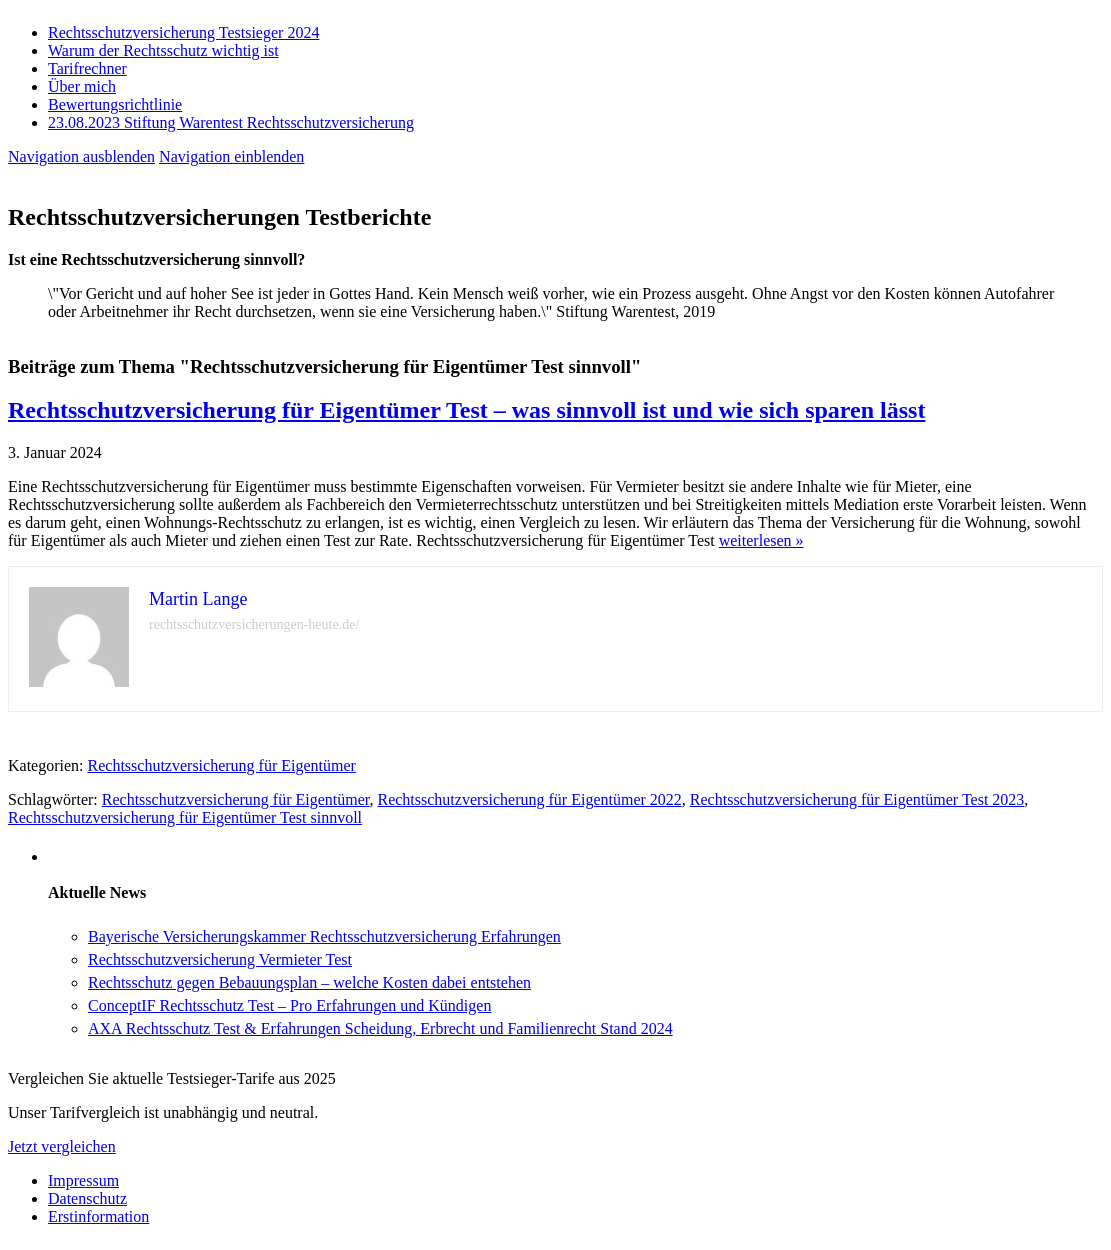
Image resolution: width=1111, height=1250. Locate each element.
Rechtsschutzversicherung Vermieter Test (220, 959)
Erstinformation (98, 1216)
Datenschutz (87, 1198)
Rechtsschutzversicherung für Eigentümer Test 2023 (857, 799)
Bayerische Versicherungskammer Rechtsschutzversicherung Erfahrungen (324, 936)
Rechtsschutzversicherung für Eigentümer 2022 (529, 799)
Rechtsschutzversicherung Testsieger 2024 (183, 32)
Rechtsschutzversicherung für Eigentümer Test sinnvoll (185, 817)
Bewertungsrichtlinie (115, 104)
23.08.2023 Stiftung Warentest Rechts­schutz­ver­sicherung (231, 122)
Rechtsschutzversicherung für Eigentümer (222, 765)
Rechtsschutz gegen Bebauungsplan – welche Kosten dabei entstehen (309, 982)
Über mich (82, 86)
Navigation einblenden (231, 156)
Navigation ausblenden (81, 156)
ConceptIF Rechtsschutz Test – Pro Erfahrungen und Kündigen (289, 1005)
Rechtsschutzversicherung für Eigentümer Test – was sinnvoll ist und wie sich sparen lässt (466, 410)
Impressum (83, 1180)
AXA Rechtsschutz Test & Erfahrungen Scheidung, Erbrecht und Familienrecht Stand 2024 (380, 1028)
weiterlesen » (761, 540)
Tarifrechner (87, 68)
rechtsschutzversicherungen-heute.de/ (254, 624)
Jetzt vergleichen (62, 1146)
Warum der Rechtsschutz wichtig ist (163, 50)
